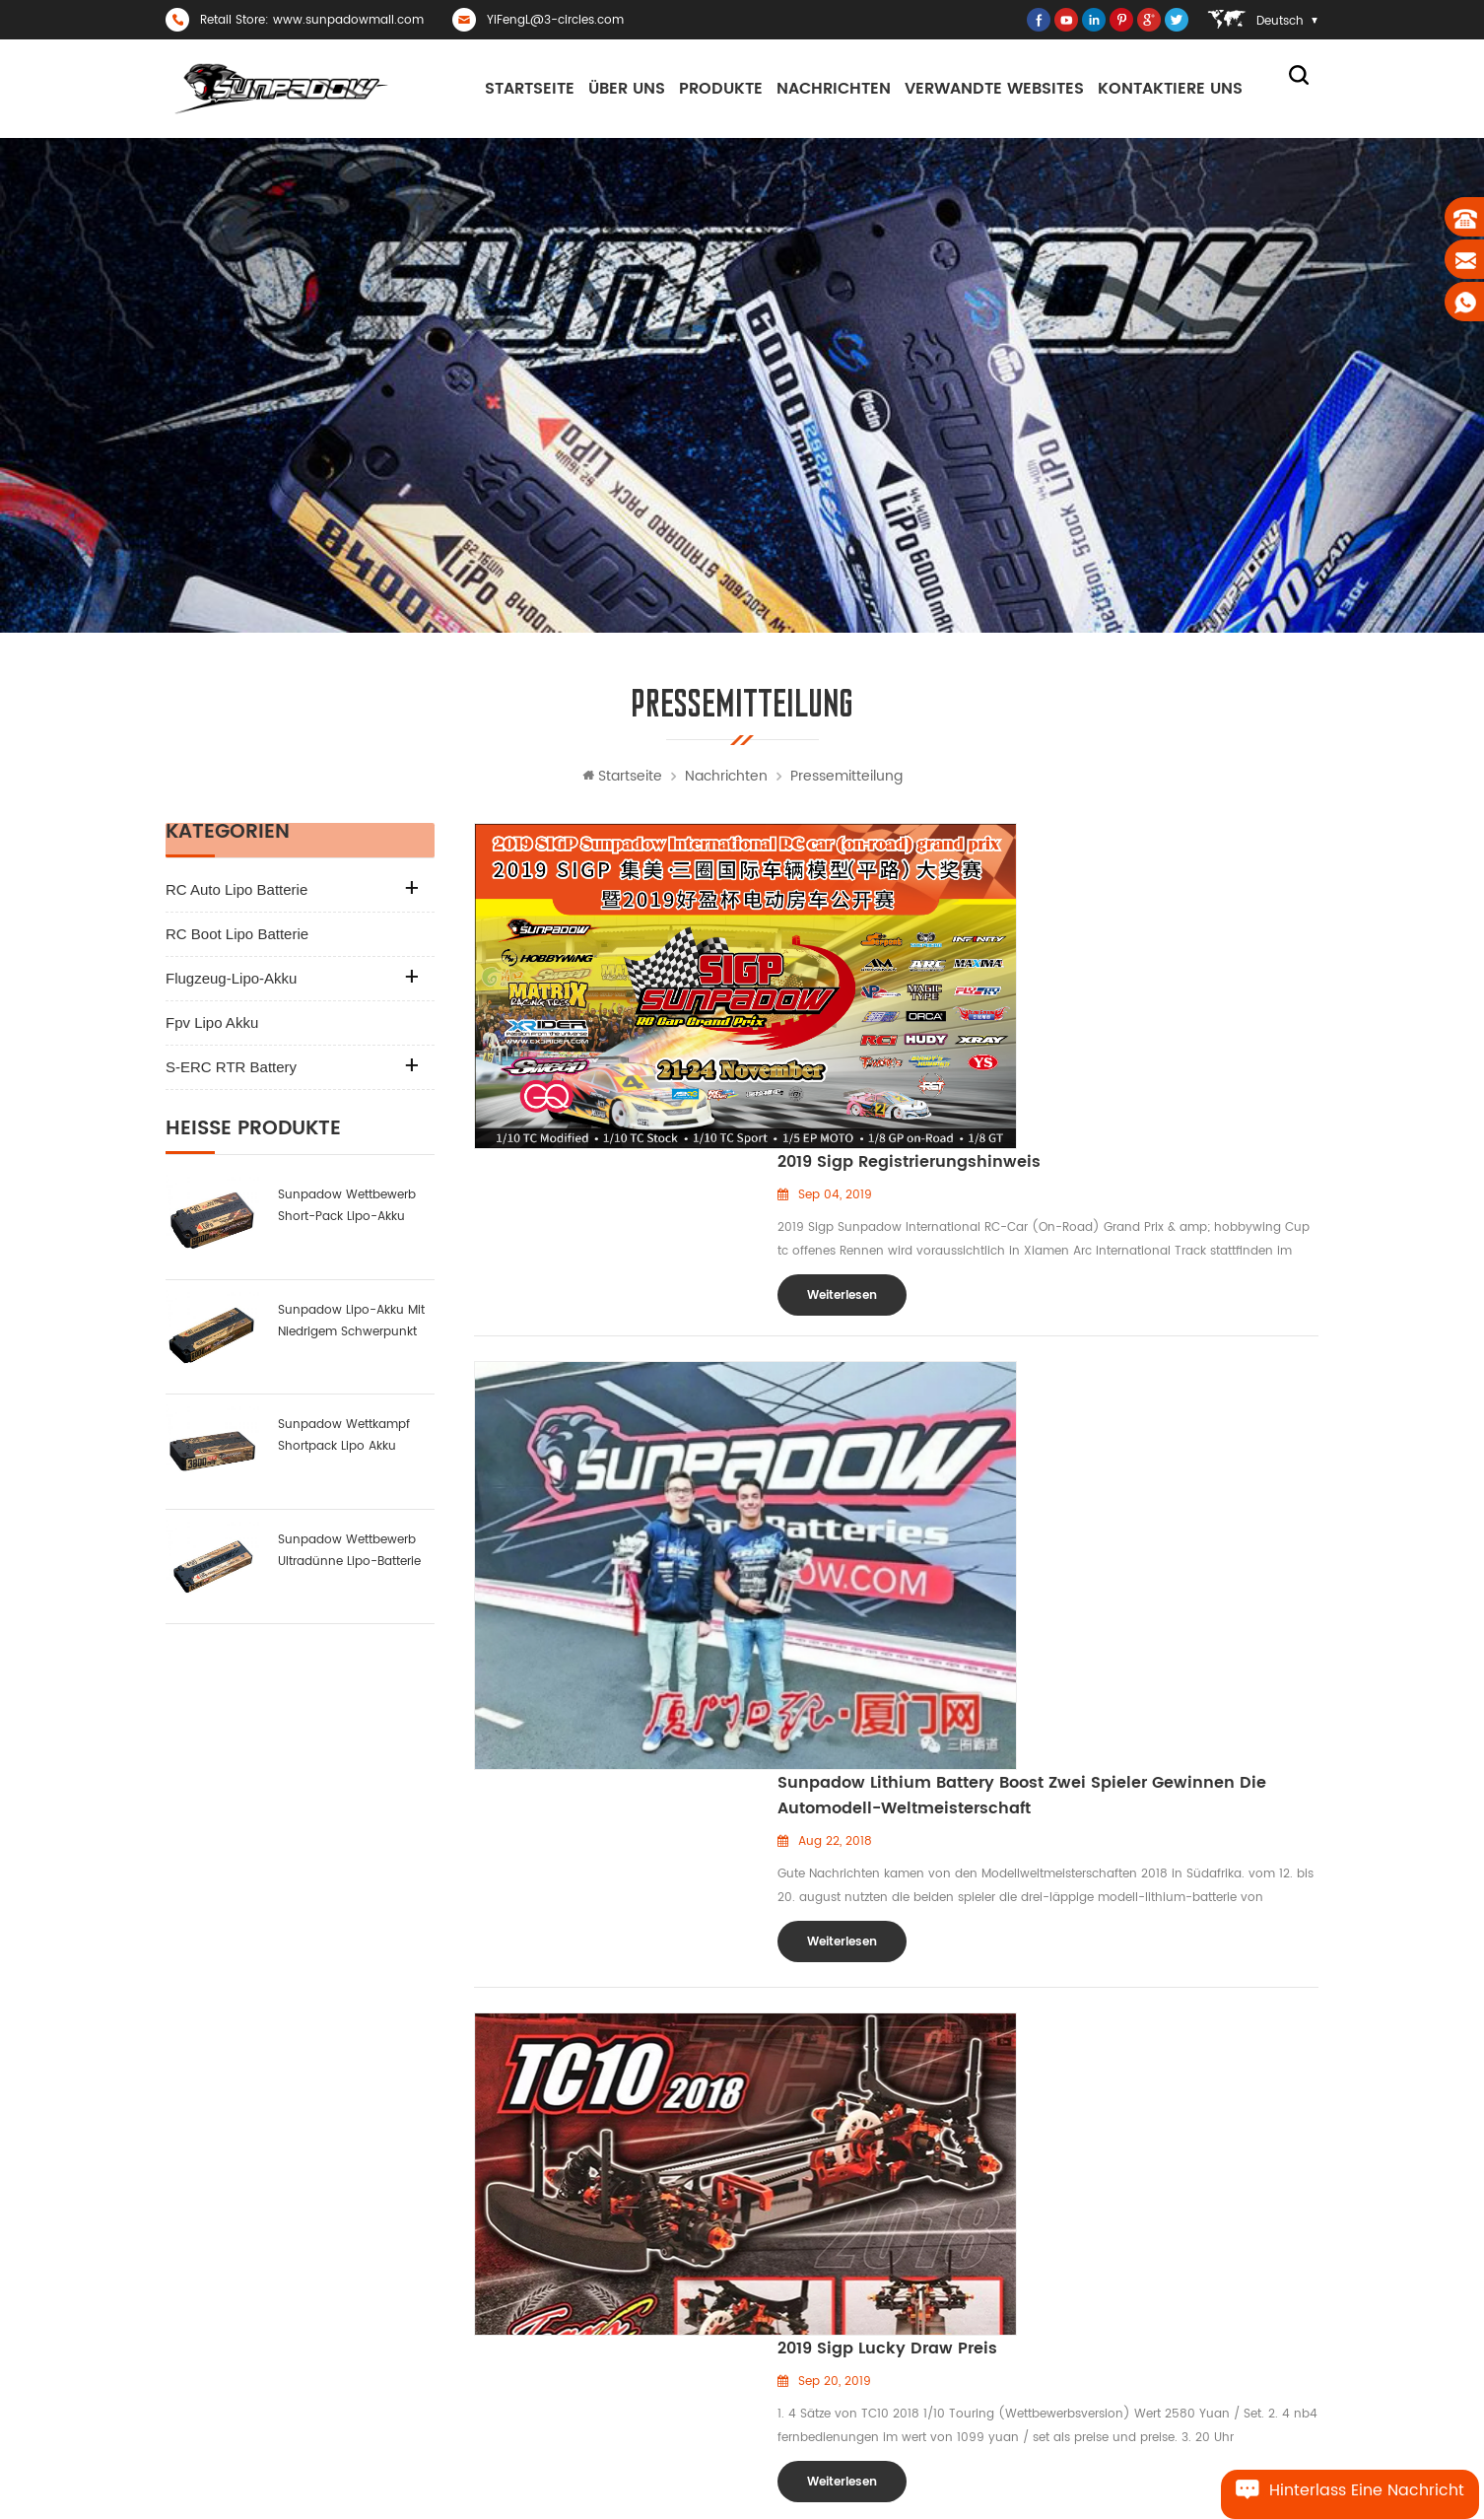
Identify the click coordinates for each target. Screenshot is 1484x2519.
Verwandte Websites (994, 89)
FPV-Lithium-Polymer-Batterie (841, 2294)
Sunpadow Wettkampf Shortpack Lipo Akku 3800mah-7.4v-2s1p (344, 1442)
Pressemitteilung (846, 782)
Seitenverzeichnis (584, 2361)
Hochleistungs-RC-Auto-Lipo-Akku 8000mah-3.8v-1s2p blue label (1191, 2227)
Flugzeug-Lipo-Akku (231, 984)
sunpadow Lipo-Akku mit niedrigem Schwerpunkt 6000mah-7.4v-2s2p (351, 1327)
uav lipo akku (795, 2328)
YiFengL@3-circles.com (555, 20)
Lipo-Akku (783, 2227)
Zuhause (559, 2194)
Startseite (529, 89)
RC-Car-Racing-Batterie (824, 2194)
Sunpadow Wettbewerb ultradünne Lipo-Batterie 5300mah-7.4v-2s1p (349, 1556)
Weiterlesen (842, 975)
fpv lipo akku (212, 1028)
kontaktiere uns (1170, 89)
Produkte (721, 89)
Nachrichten (833, 89)
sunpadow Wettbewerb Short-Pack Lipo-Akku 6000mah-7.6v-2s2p (347, 1212)
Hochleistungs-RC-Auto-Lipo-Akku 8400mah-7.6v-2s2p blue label (1191, 2194)
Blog (547, 2395)
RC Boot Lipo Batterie (237, 939)
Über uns (626, 89)
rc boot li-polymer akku (825, 2261)
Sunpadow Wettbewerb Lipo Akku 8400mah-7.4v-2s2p (1191, 2294)
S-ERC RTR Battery (231, 1072)
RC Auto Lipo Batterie (236, 895)
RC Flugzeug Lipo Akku (819, 2361)
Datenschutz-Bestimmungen (618, 2261)
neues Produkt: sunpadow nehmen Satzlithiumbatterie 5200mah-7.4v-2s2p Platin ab (1191, 2162)
